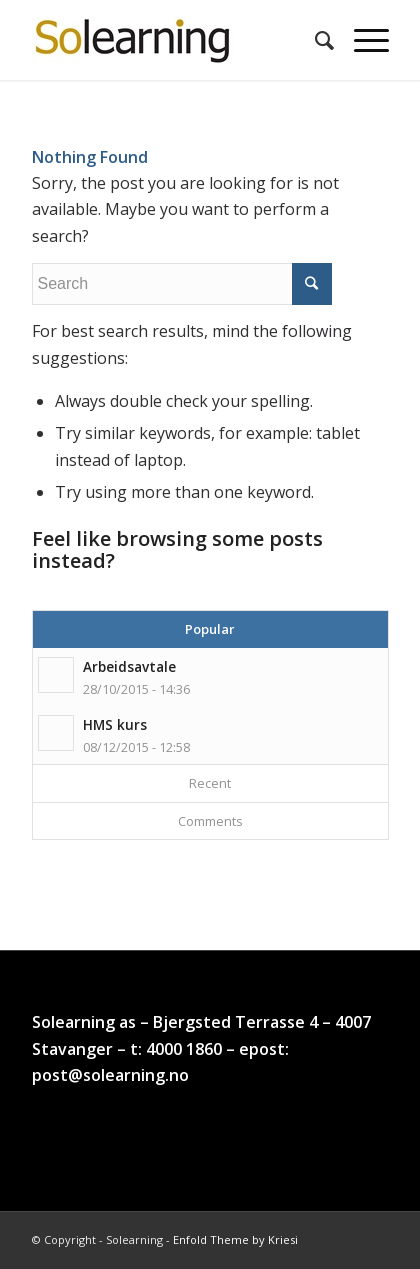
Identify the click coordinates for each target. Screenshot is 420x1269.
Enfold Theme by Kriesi (235, 1239)
